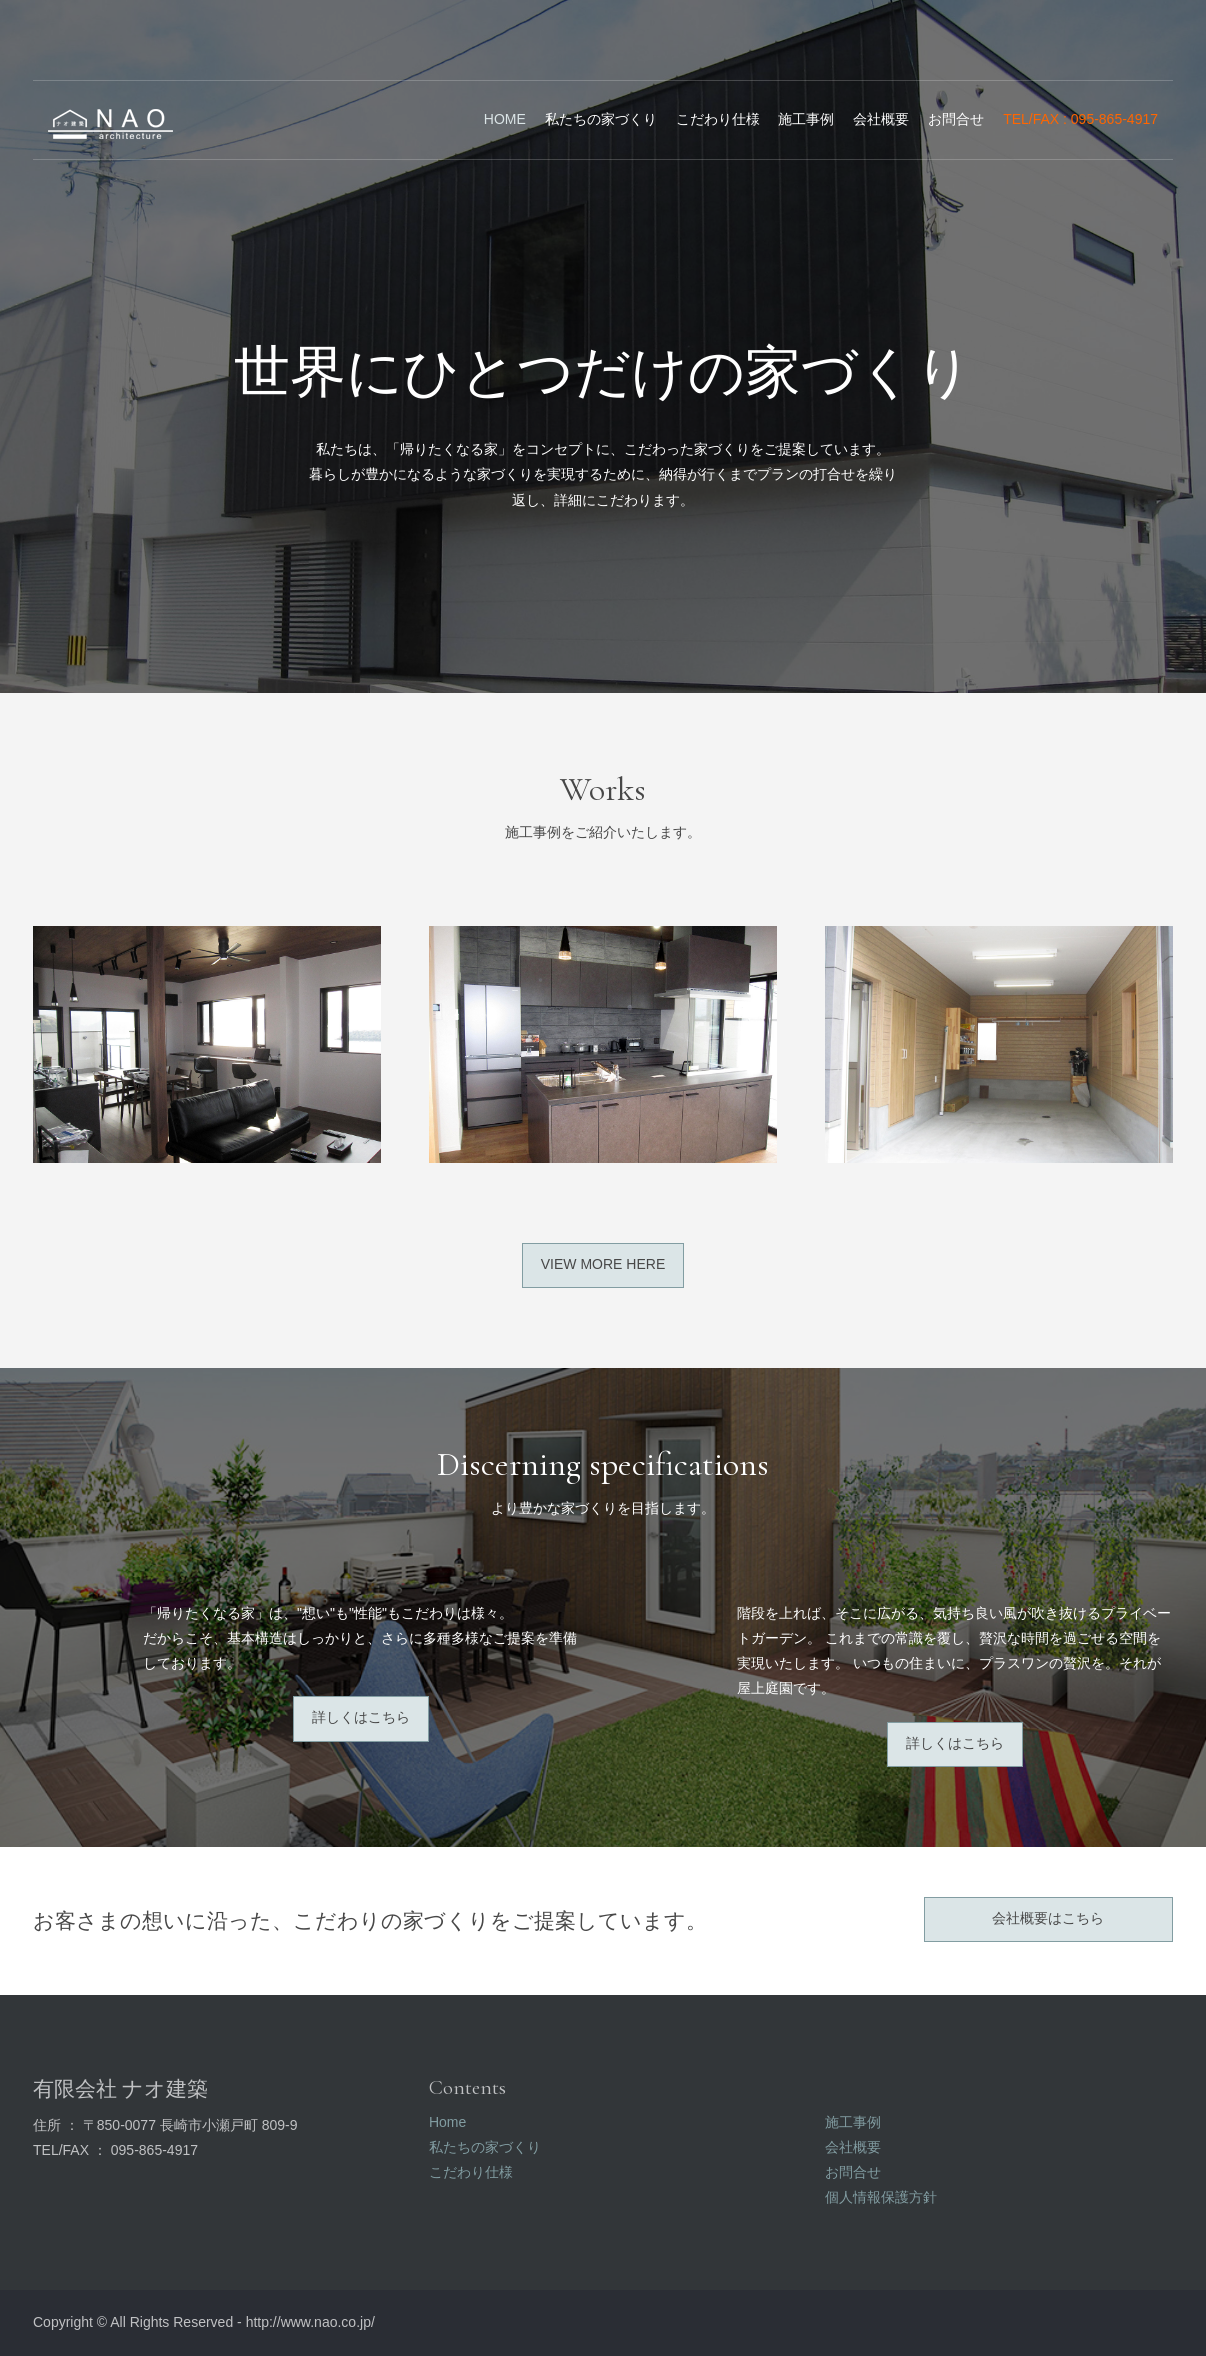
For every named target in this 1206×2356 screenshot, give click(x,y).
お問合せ (956, 119)
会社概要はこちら (1048, 1918)
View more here (603, 1264)
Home (505, 119)
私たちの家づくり (601, 119)
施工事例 (806, 119)
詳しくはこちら (361, 1717)
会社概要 (881, 119)
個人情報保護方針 (881, 2197)
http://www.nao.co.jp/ (310, 2322)
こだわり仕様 (718, 119)
